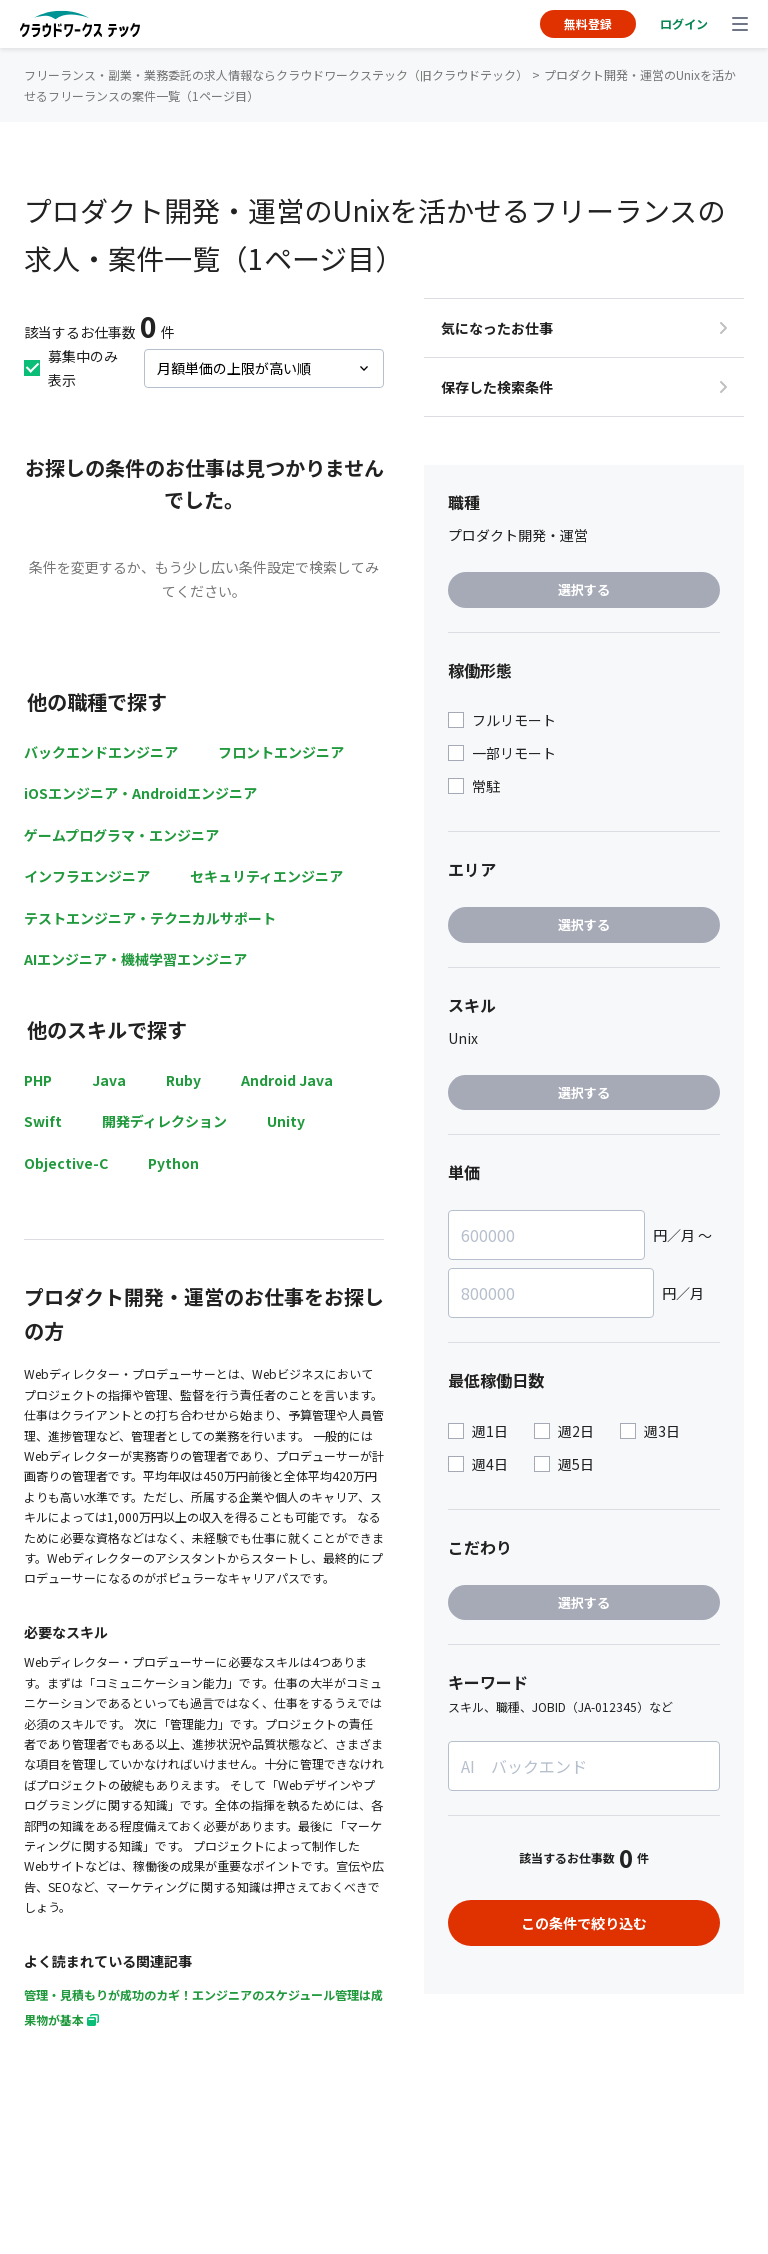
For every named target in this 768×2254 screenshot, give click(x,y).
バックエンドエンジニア (101, 752)
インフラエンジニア (87, 876)
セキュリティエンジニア (266, 876)
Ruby (183, 1080)
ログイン (684, 23)
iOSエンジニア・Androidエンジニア (140, 793)
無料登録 (588, 23)
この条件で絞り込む (584, 1923)
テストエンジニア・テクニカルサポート (150, 918)
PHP (38, 1080)
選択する (584, 589)
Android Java (287, 1080)
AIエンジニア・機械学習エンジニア (135, 959)
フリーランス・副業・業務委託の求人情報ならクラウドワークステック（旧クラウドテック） (276, 74)
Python (173, 1163)
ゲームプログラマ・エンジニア (121, 835)
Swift (43, 1121)
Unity (286, 1121)
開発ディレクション (164, 1121)
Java (109, 1080)
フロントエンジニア (281, 752)
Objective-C (66, 1163)
